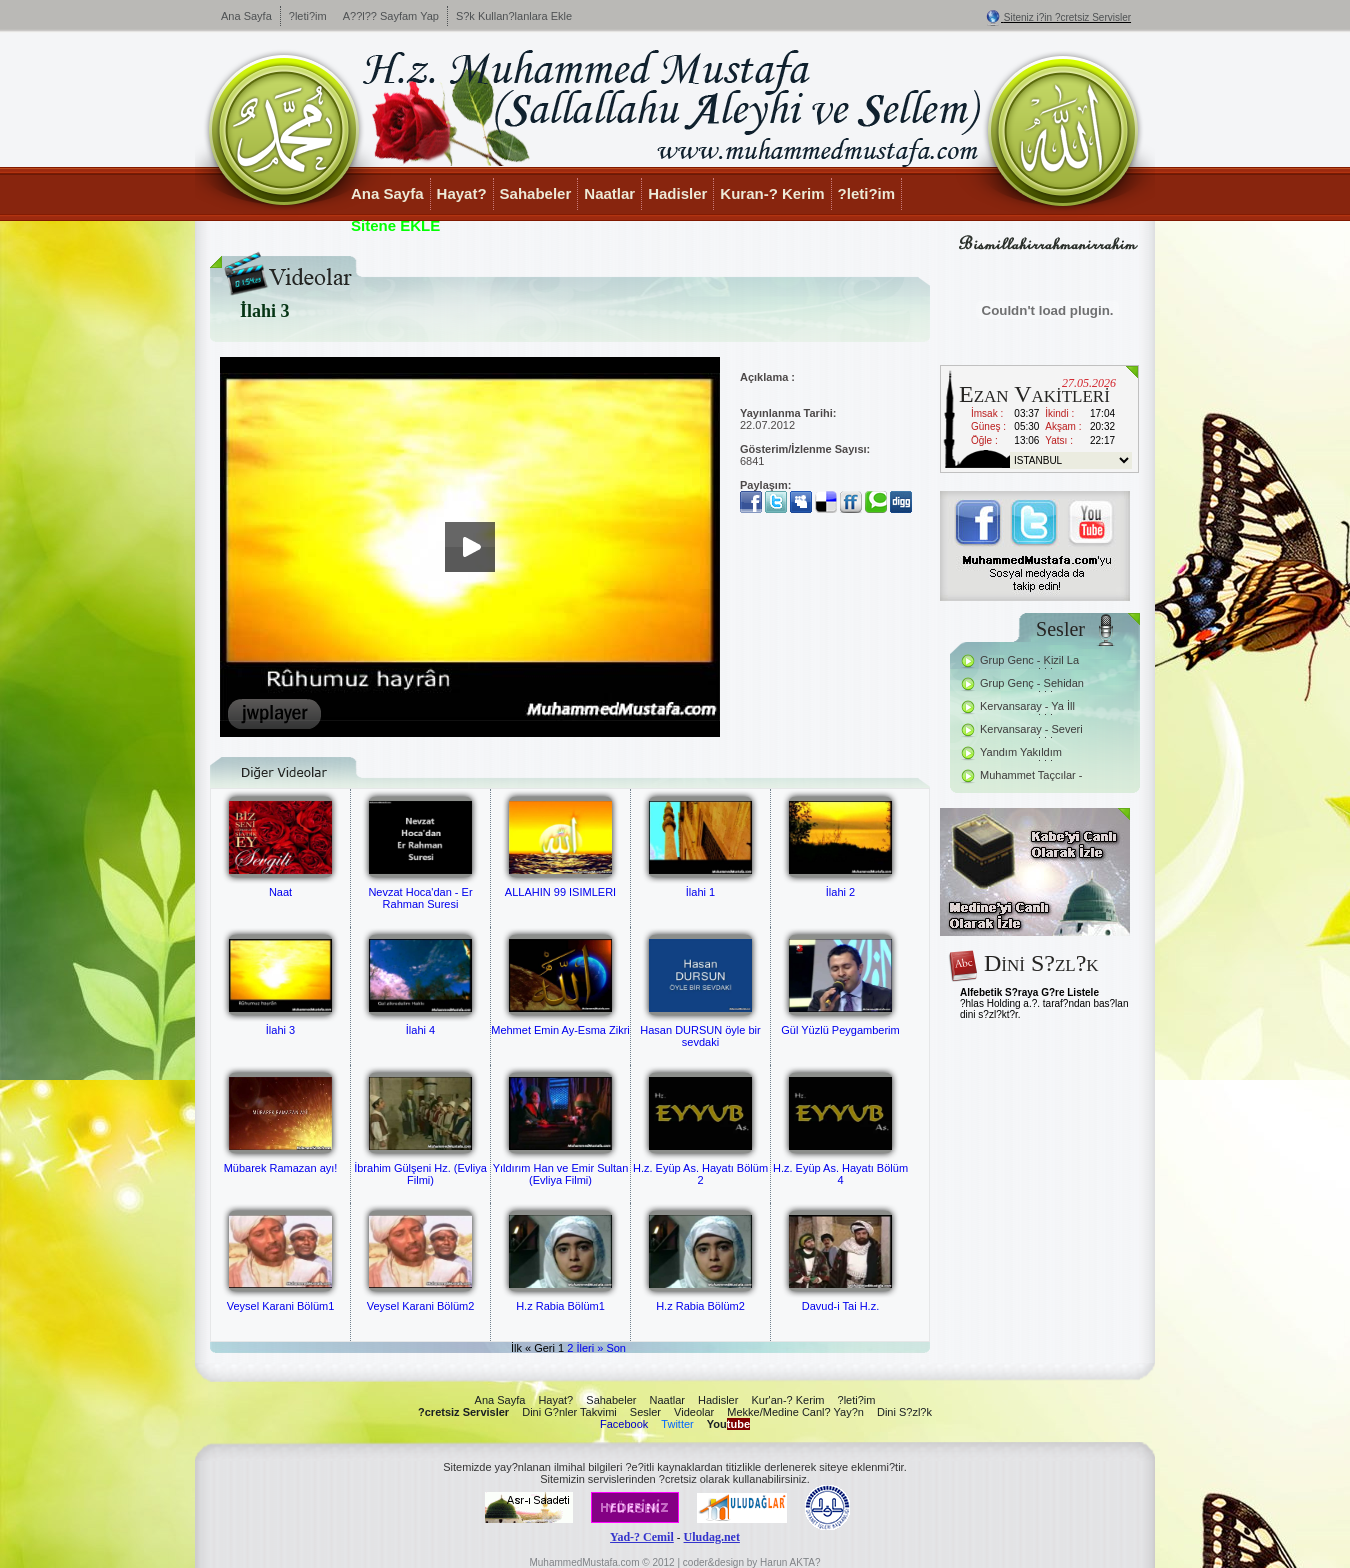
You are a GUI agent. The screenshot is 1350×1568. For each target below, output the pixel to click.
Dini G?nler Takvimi (569, 1412)
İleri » (589, 1348)
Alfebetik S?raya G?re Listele (1029, 992)
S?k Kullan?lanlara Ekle (514, 16)
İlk (516, 1348)
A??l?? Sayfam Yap (391, 16)
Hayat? (462, 193)
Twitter (677, 1424)
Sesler (645, 1412)
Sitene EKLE (395, 225)
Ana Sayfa (246, 16)
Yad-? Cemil (642, 1537)
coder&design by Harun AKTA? (752, 1562)
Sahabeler (536, 193)
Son (616, 1348)
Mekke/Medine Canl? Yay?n (795, 1412)
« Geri (540, 1348)
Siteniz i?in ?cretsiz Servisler (1067, 17)
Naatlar (609, 193)
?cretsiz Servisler (463, 1412)
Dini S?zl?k (904, 1412)
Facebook (624, 1424)
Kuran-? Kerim (772, 193)
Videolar (694, 1412)
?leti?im (308, 16)
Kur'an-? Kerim (787, 1400)
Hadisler (677, 193)
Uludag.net (712, 1537)
